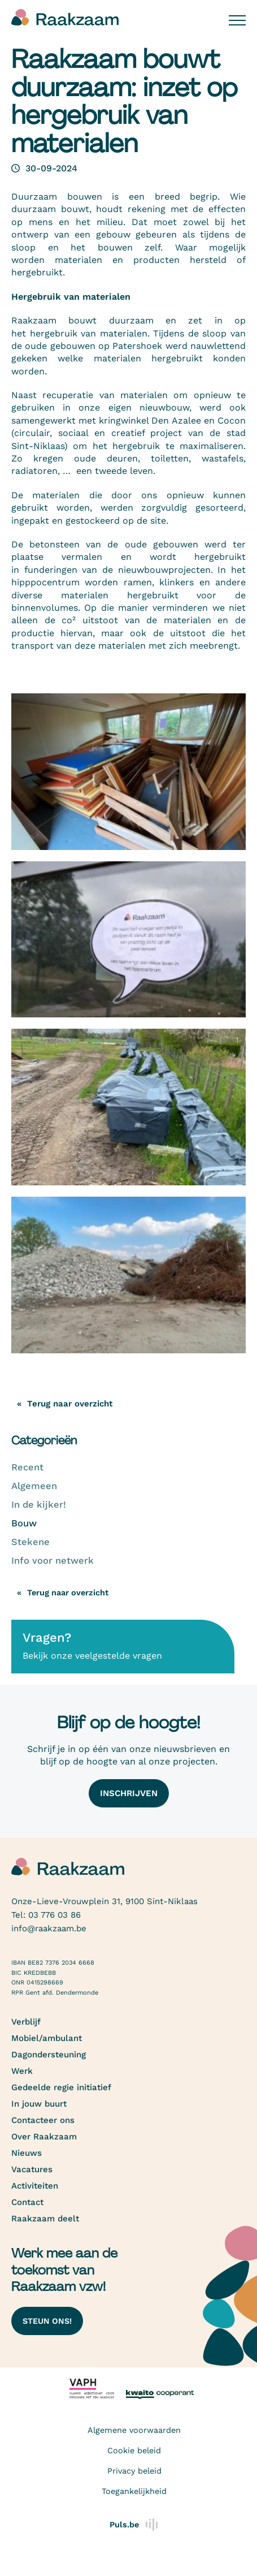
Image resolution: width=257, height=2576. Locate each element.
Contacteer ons (43, 2120)
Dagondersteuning (48, 2054)
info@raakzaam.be (48, 1928)
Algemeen (34, 1486)
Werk (22, 2071)
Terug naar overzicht (67, 1592)
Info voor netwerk (52, 1560)
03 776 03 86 (54, 1915)
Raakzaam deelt (45, 2218)
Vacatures (32, 2169)
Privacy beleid (134, 2470)
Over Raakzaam (44, 2136)
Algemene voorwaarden (134, 2430)
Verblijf (26, 2022)
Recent (27, 1467)
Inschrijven (129, 1793)
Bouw (24, 1523)
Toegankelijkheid (134, 2491)
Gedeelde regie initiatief (61, 2087)
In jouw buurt (39, 2104)
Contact (27, 2202)
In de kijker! (38, 1504)
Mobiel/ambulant (46, 2038)
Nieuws (26, 2153)
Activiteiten (34, 2186)
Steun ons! (47, 2320)
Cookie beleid (134, 2450)
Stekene (30, 1542)
